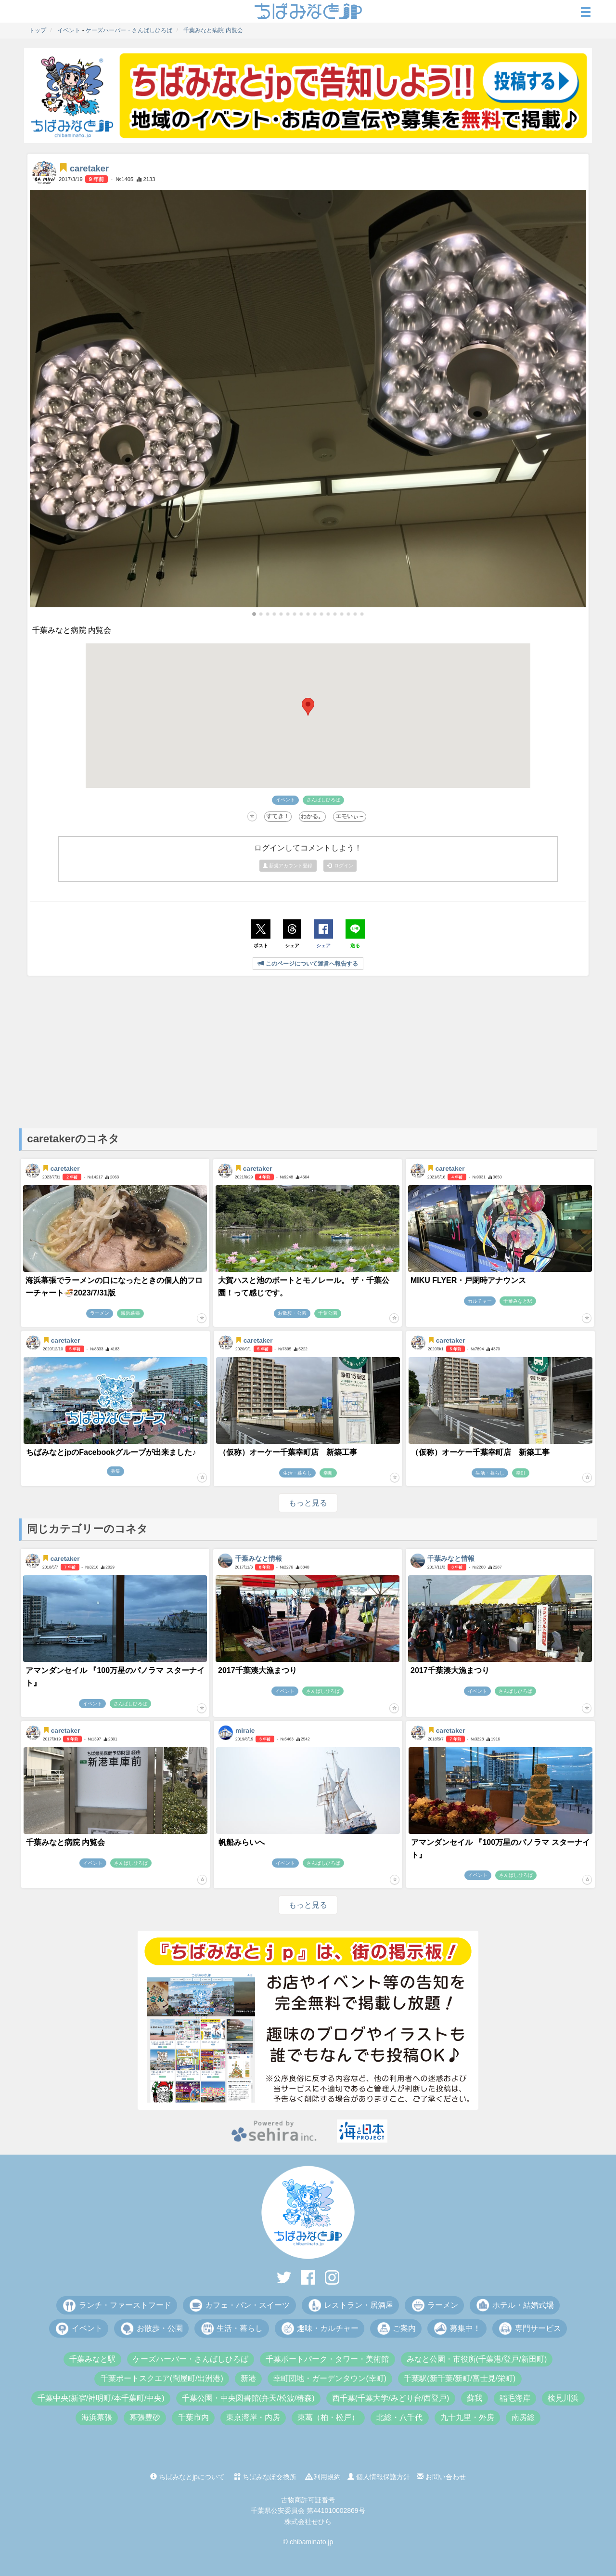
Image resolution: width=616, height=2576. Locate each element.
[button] (254, 614)
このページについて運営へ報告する (308, 963)
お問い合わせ (441, 2477)
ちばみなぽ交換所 (265, 2477)
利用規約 (323, 2477)
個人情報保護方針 (378, 2477)
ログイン (340, 865)
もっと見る (308, 1503)
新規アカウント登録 (288, 865)
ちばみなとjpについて (187, 2477)
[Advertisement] (308, 1051)
